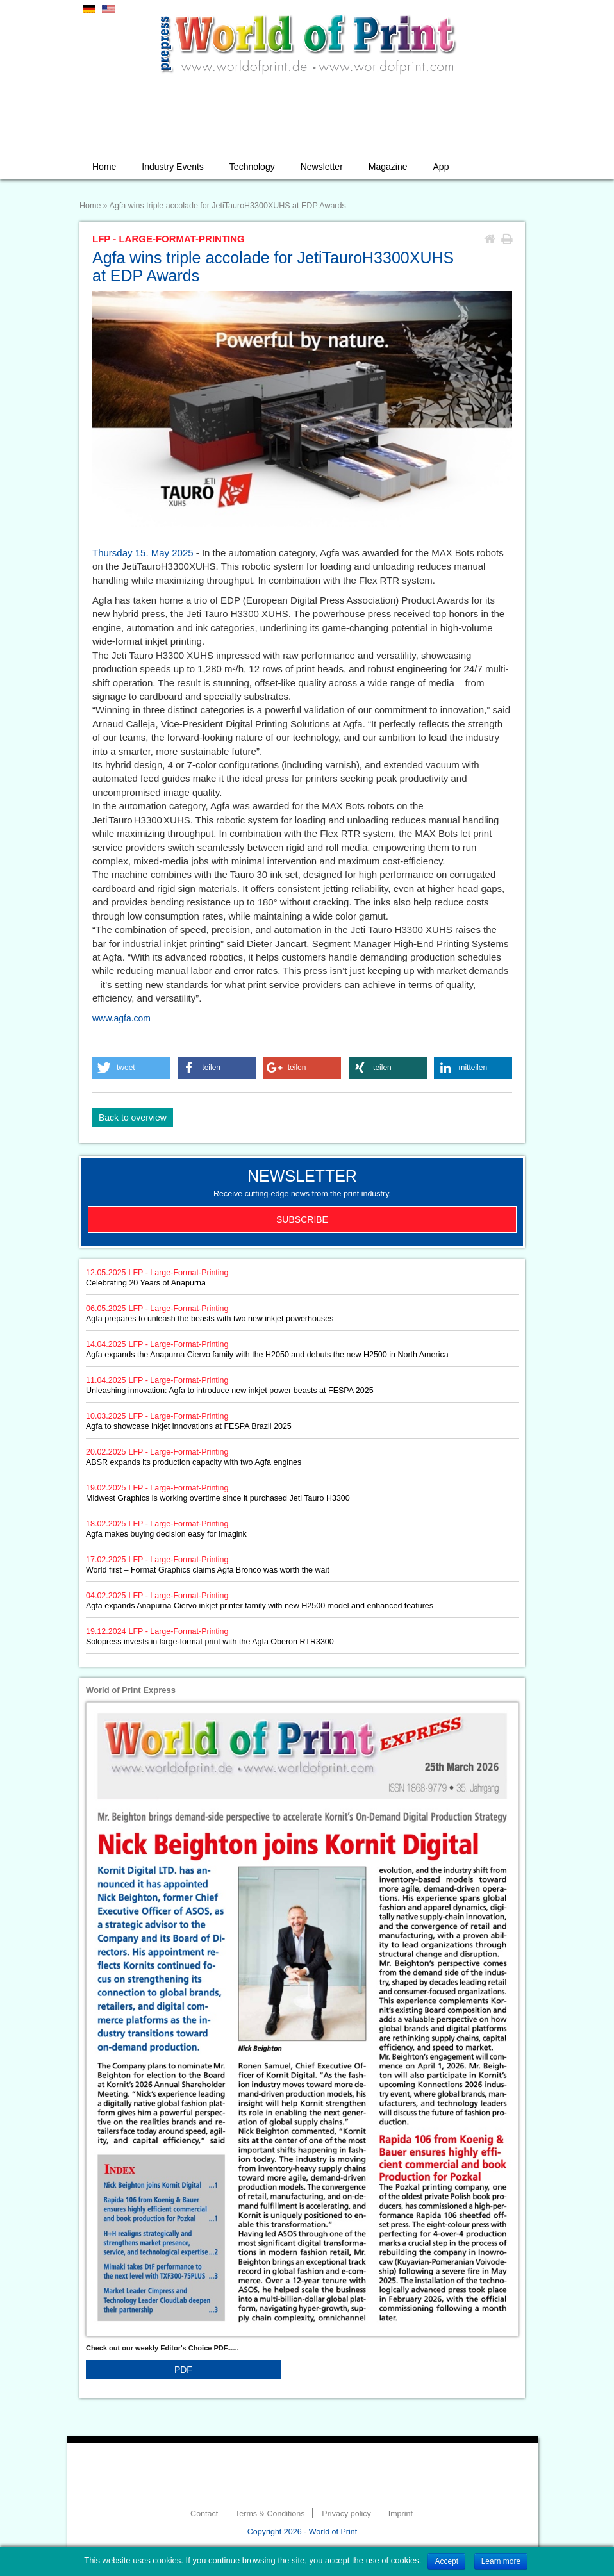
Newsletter (322, 166)
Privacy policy (346, 2513)
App (441, 166)
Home (104, 166)
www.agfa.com (121, 1018)
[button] (131, 1068)
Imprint (400, 2513)
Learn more (500, 2561)
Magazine (388, 166)
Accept (446, 2561)
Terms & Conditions (269, 2513)
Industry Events (173, 166)
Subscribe (302, 1219)
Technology (252, 166)
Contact (204, 2513)
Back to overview (133, 1117)
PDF (183, 2370)
